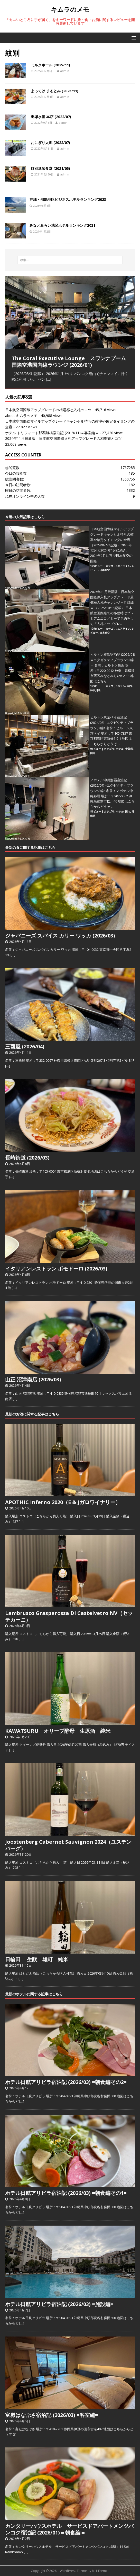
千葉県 (129, 748)
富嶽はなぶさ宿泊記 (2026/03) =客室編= (51, 2415)
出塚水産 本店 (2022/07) (51, 116)
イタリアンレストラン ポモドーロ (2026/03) (56, 1268)
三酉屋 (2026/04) (24, 1046)
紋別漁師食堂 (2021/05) (50, 168)
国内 (129, 686)
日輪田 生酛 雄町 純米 (36, 1959)
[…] (48, 379)
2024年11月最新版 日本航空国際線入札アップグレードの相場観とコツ (63, 438)
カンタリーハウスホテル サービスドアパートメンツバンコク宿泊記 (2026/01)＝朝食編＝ (69, 2529)
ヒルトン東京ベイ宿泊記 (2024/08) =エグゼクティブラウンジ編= (111, 722)
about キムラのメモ (21, 415)
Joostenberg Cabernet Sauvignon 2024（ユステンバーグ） (68, 1845)
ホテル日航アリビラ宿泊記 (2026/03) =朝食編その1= (66, 2192)
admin (64, 71)
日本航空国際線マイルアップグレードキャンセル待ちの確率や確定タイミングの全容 (112, 534)
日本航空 (104, 570)
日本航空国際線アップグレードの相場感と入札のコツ (48, 409)
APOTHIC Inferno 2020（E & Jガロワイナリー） (62, 1502)
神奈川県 (95, 690)
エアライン (123, 566)
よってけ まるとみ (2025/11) (54, 90)
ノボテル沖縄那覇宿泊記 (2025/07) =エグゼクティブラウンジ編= (111, 785)
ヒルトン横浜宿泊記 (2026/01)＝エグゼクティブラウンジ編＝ (112, 660)
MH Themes (100, 2571)
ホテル (121, 686)
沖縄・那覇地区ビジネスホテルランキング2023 (68, 199)
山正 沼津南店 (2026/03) (33, 1379)
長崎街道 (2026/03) (27, 1157)
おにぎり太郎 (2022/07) (50, 142)
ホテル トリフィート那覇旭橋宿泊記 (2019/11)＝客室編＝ (52, 432)
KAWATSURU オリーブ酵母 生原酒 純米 (57, 1730)
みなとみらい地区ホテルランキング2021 (62, 225)
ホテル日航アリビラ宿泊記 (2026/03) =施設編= (59, 2304)
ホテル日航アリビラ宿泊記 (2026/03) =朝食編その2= (66, 2082)
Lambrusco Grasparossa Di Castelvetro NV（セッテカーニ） (69, 1616)
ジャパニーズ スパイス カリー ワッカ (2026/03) (60, 935)
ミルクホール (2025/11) (50, 64)
